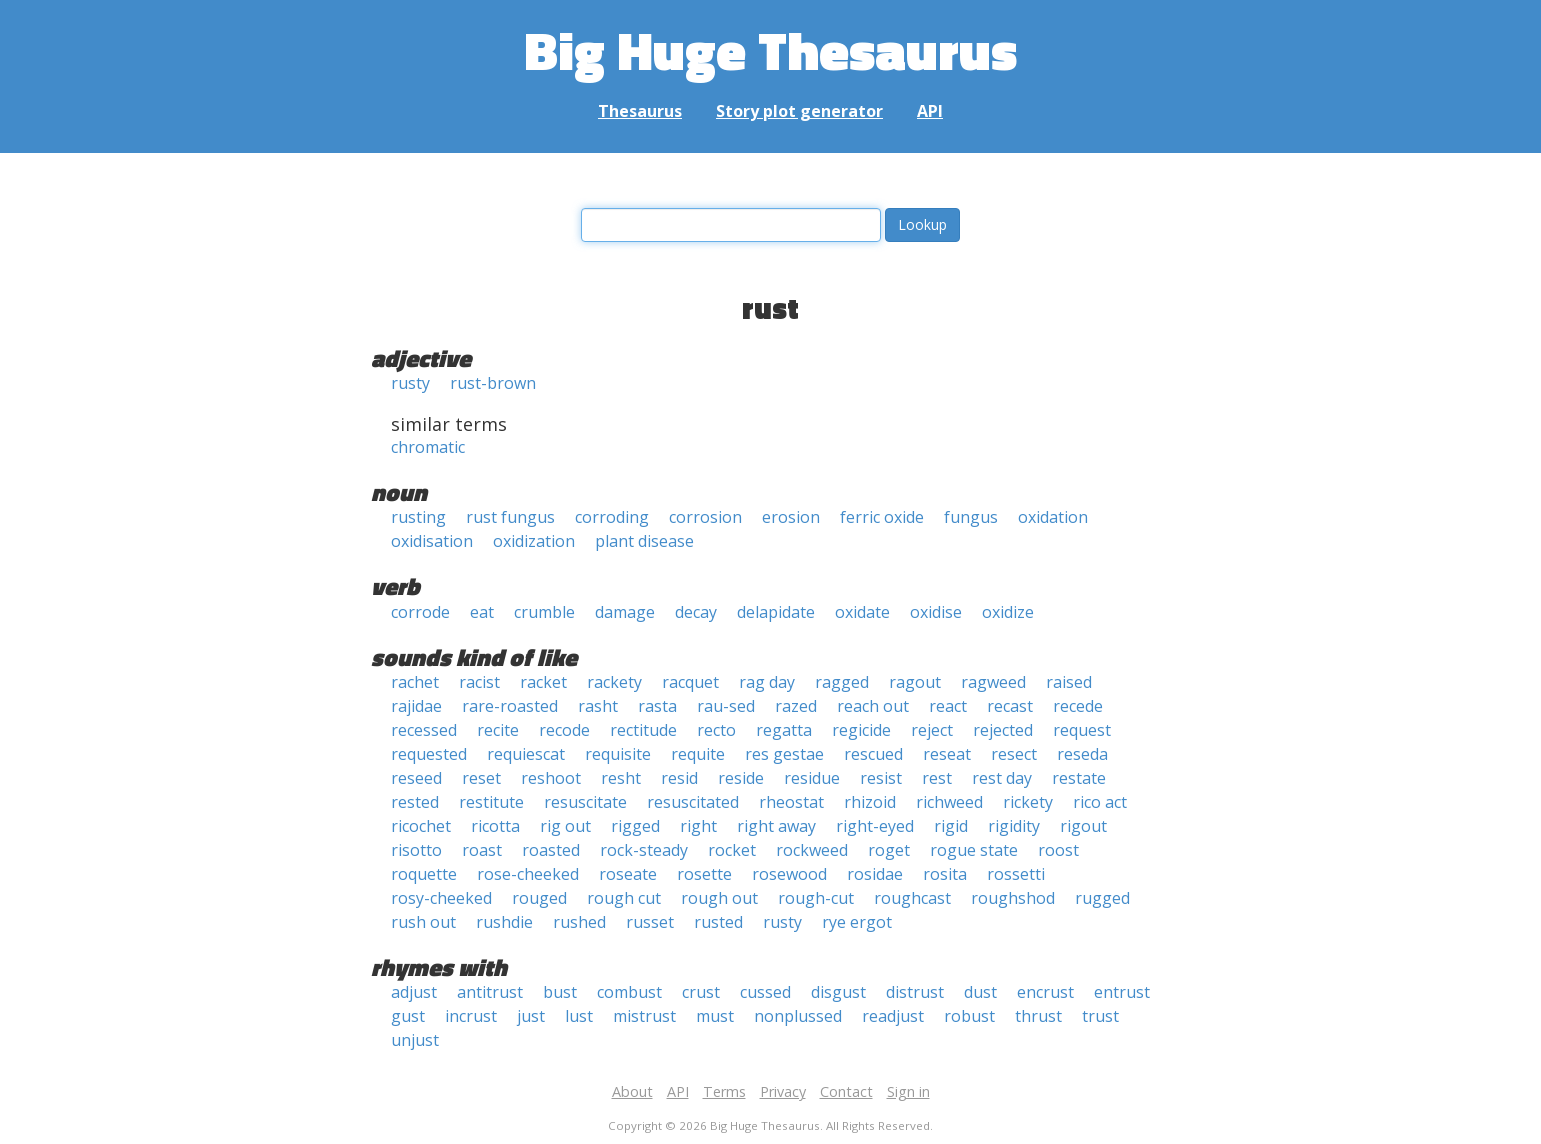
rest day (1002, 778)
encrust (1045, 992)
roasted (551, 850)
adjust (414, 992)
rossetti (1016, 874)
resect (1014, 754)
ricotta (495, 826)
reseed (416, 778)
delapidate (776, 612)
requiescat (526, 754)
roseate (628, 874)
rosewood (789, 874)
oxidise (936, 612)
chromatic (428, 447)
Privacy (783, 1091)
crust (701, 992)
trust (1100, 1016)
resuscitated (693, 802)
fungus (971, 517)
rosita (945, 874)
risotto (416, 850)
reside (741, 778)
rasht (598, 706)
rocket (732, 850)
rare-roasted (510, 706)
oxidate (862, 612)
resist (881, 778)
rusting (418, 517)
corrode (420, 612)
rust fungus (510, 517)
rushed (579, 922)
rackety (614, 682)
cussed (765, 992)
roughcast (912, 898)
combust (629, 992)
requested (429, 754)
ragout (915, 682)
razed (796, 706)
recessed (424, 730)
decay (696, 612)
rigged (635, 826)
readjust (893, 1016)
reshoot (551, 778)
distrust (915, 992)
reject (932, 730)
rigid (951, 826)
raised (1069, 682)
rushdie (504, 922)
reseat (947, 754)
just (531, 1016)
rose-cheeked (528, 874)
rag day (767, 682)
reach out (873, 706)
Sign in (908, 1091)
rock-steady (644, 850)
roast (482, 850)
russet (650, 922)
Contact (846, 1091)
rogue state (974, 850)
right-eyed (875, 826)
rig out (565, 826)
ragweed (993, 682)
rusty (410, 383)
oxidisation (432, 541)
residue (812, 778)
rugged (1102, 898)
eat (482, 612)
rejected (1003, 730)
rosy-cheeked (441, 898)
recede (1078, 706)
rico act (1100, 802)
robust (969, 1016)
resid (679, 778)
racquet (690, 682)
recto (716, 730)
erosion (791, 517)
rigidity (1014, 826)
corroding (612, 517)
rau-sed (726, 706)
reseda (1082, 754)
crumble (544, 612)
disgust (838, 992)
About (632, 1091)
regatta (784, 730)
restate (1079, 778)
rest (937, 778)
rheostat (791, 802)
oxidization (534, 541)
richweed (949, 802)
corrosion (705, 517)
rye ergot (857, 922)
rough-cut (816, 898)
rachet (415, 682)
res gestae (784, 754)
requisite (618, 754)
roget (889, 850)
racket (543, 682)
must (715, 1016)
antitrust (490, 992)
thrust (1038, 1016)
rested (415, 802)
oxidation (1053, 517)
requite (698, 754)
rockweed (812, 850)
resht (621, 778)
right (698, 826)
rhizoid (870, 802)
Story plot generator (799, 111)
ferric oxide (882, 517)
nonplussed (798, 1016)
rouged (539, 898)
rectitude (643, 730)
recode (564, 730)
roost (1058, 850)
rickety (1028, 802)
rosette (704, 874)
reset (481, 778)
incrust (471, 1016)
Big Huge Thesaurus (770, 49)
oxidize (1008, 612)
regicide (861, 730)
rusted (718, 922)
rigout (1083, 826)
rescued (873, 754)
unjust (415, 1040)
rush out (423, 922)
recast (1010, 706)
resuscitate (585, 802)
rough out (719, 898)
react (948, 706)
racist (479, 682)
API (930, 111)
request (1082, 730)
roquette (424, 874)
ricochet (421, 826)
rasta (657, 706)
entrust (1122, 992)
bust (560, 992)
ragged (842, 682)
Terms (724, 1091)
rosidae (875, 874)
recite (498, 730)
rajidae (416, 706)
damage (625, 612)
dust (980, 992)
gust (408, 1016)
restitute (491, 802)
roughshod (1013, 898)
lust (579, 1016)
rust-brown (493, 383)
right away (776, 826)
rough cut (624, 898)
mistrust (644, 1016)
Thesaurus (640, 111)
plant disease (644, 541)
